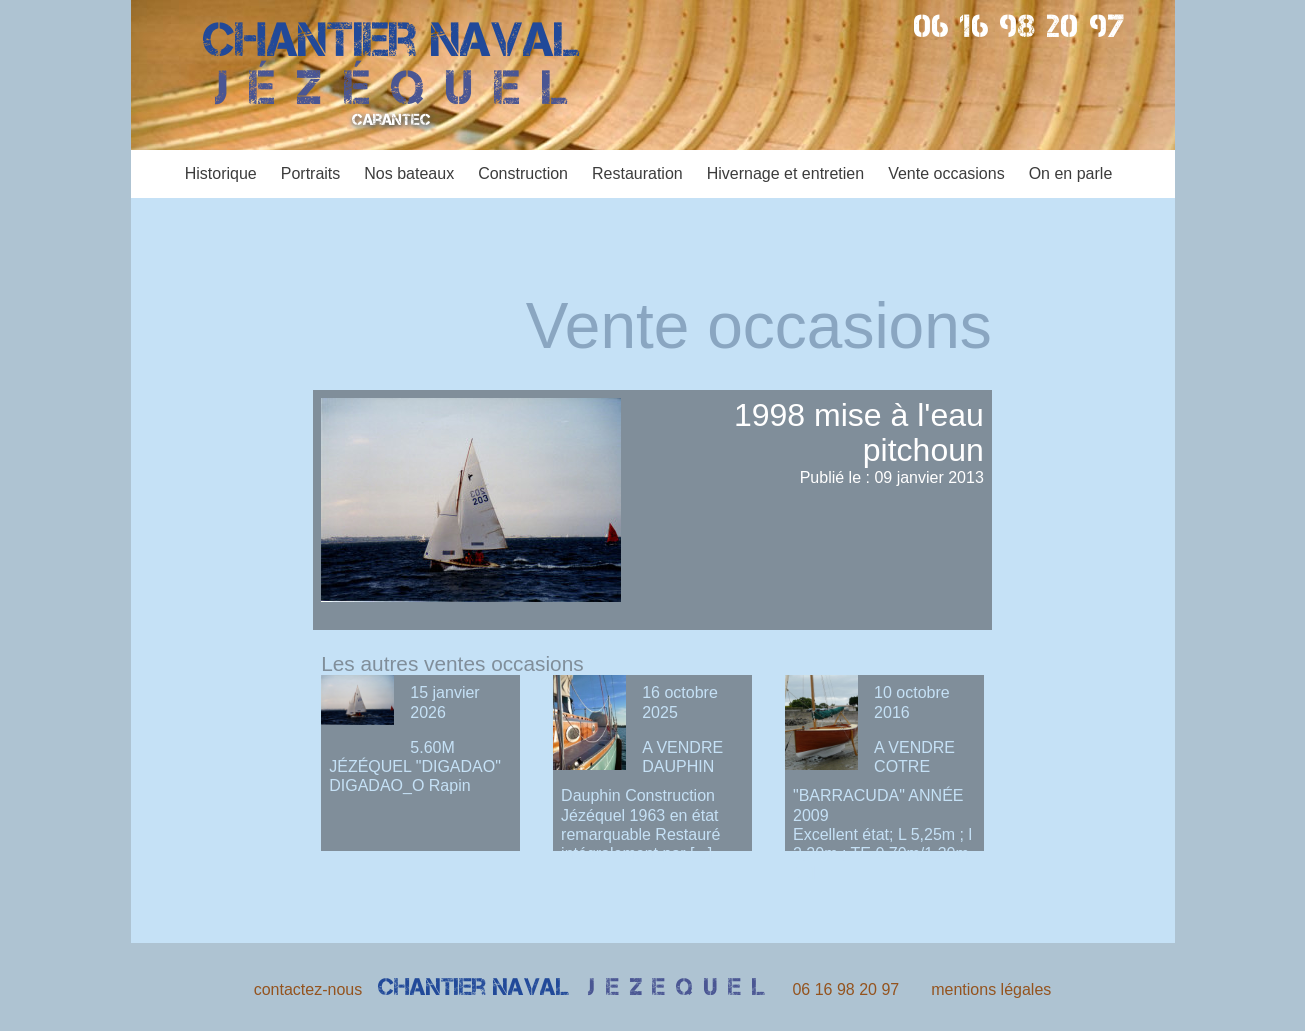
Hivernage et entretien (785, 173)
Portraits (311, 173)
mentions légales (991, 990)
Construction (523, 173)
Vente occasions (946, 173)
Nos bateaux (409, 173)
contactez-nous (308, 990)
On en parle (1071, 173)
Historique (221, 173)
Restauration (637, 173)
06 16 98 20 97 (1020, 26)
